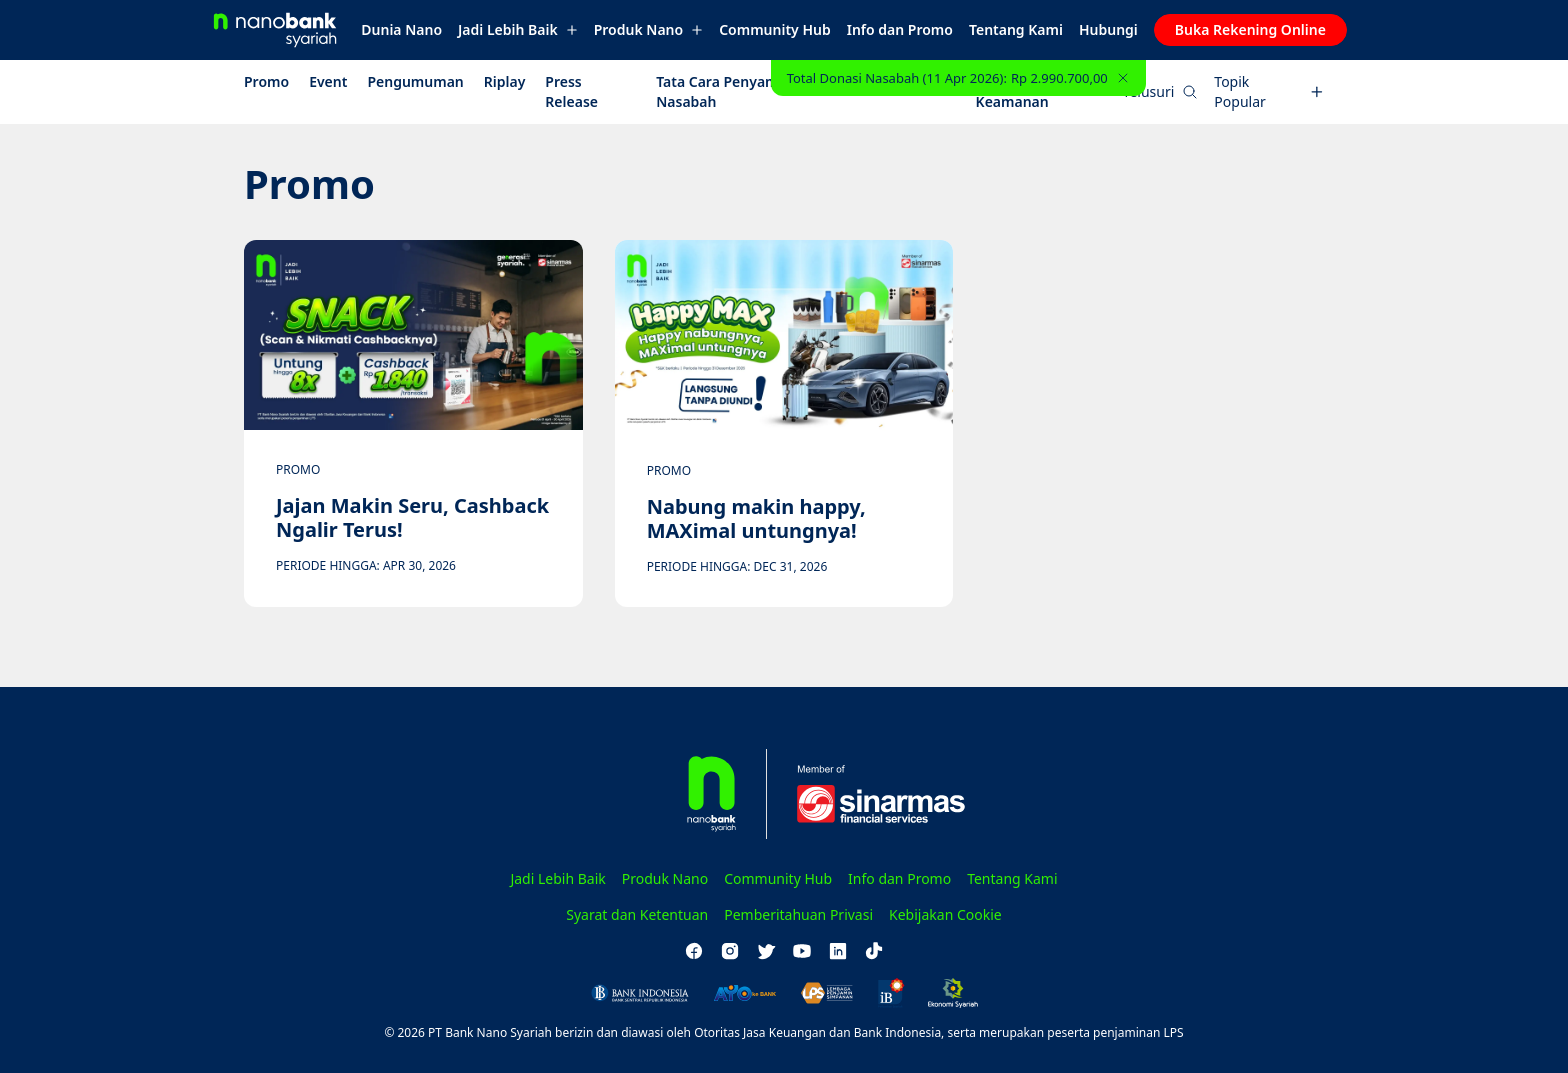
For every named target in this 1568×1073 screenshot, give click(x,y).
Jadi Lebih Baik (518, 29)
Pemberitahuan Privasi (798, 914)
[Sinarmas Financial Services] (869, 794)
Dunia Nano (401, 29)
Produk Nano (648, 29)
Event (328, 81)
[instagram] (730, 951)
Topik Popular (1269, 91)
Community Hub (775, 29)
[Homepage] (283, 30)
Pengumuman (415, 81)
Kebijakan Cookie (945, 914)
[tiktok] (874, 951)
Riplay (505, 81)
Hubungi (1108, 29)
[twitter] (766, 951)
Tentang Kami (1016, 29)
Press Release (571, 91)
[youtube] (802, 951)
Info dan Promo (900, 29)
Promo (266, 81)
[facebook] (694, 951)
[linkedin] (838, 951)
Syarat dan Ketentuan (637, 914)
